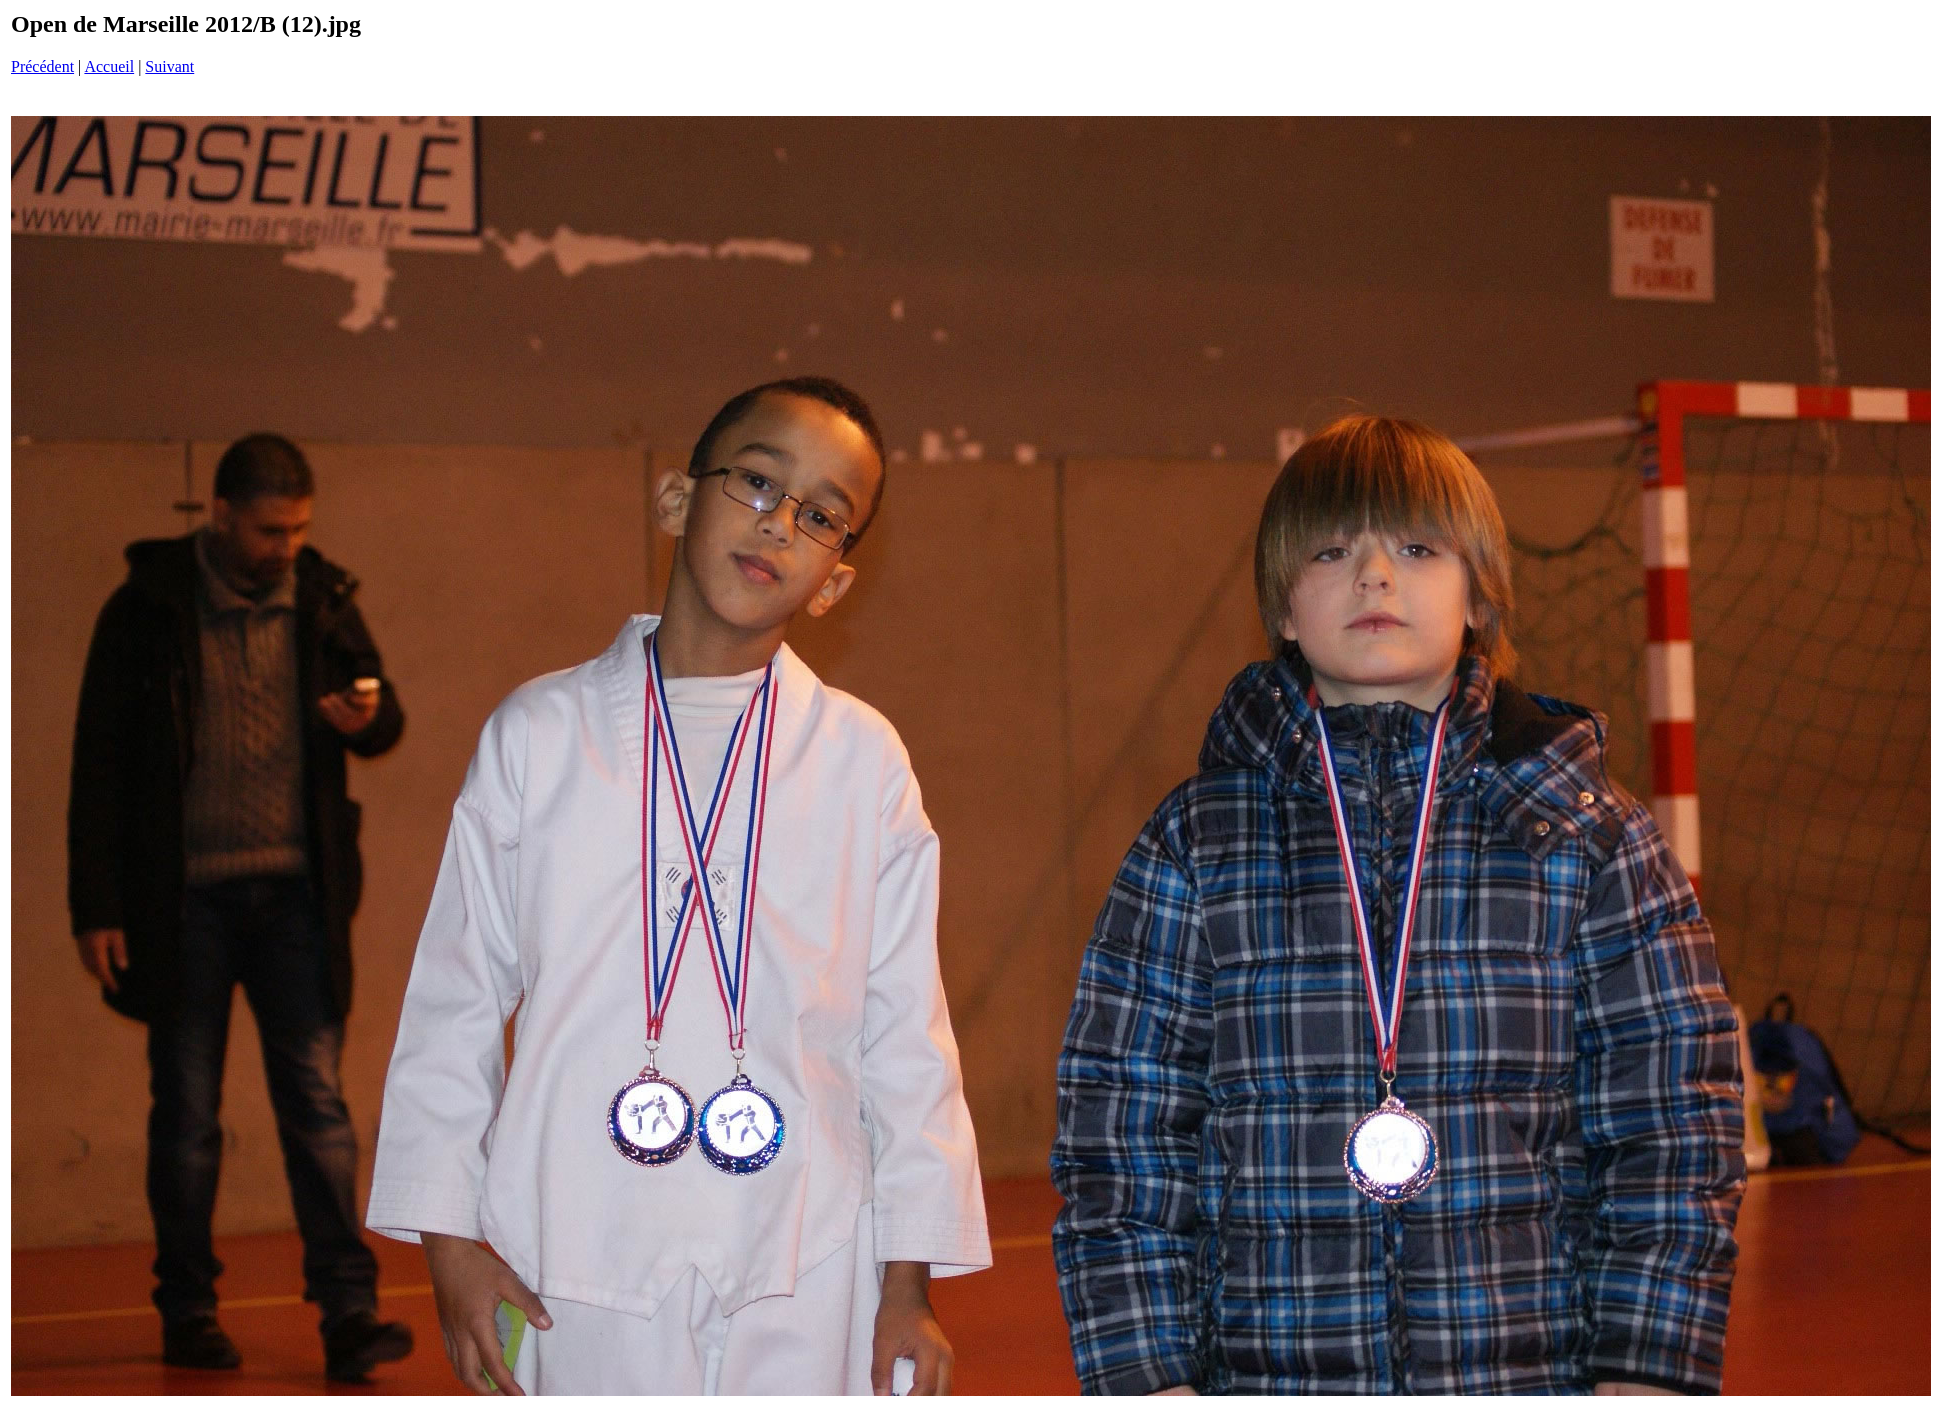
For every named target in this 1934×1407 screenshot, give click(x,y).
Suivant (169, 66)
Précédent (42, 66)
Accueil (109, 66)
